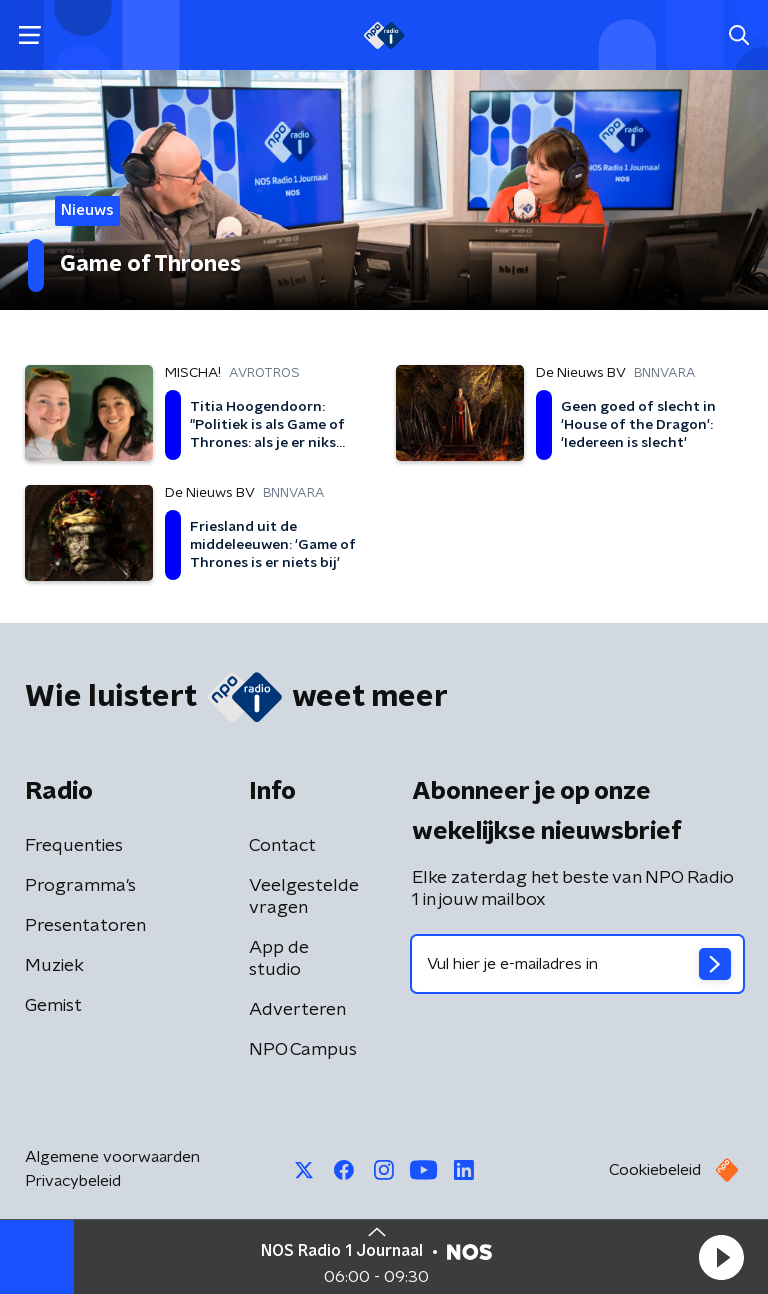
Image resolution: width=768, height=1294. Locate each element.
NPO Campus (303, 1050)
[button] (721, 1257)
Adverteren (297, 1010)
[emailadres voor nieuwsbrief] (577, 964)
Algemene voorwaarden (112, 1157)
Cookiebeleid (655, 1170)
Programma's (80, 886)
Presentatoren (85, 926)
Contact (282, 846)
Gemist (53, 1006)
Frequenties (74, 846)
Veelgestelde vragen (304, 897)
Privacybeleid (73, 1181)
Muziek (54, 966)
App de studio (279, 959)
